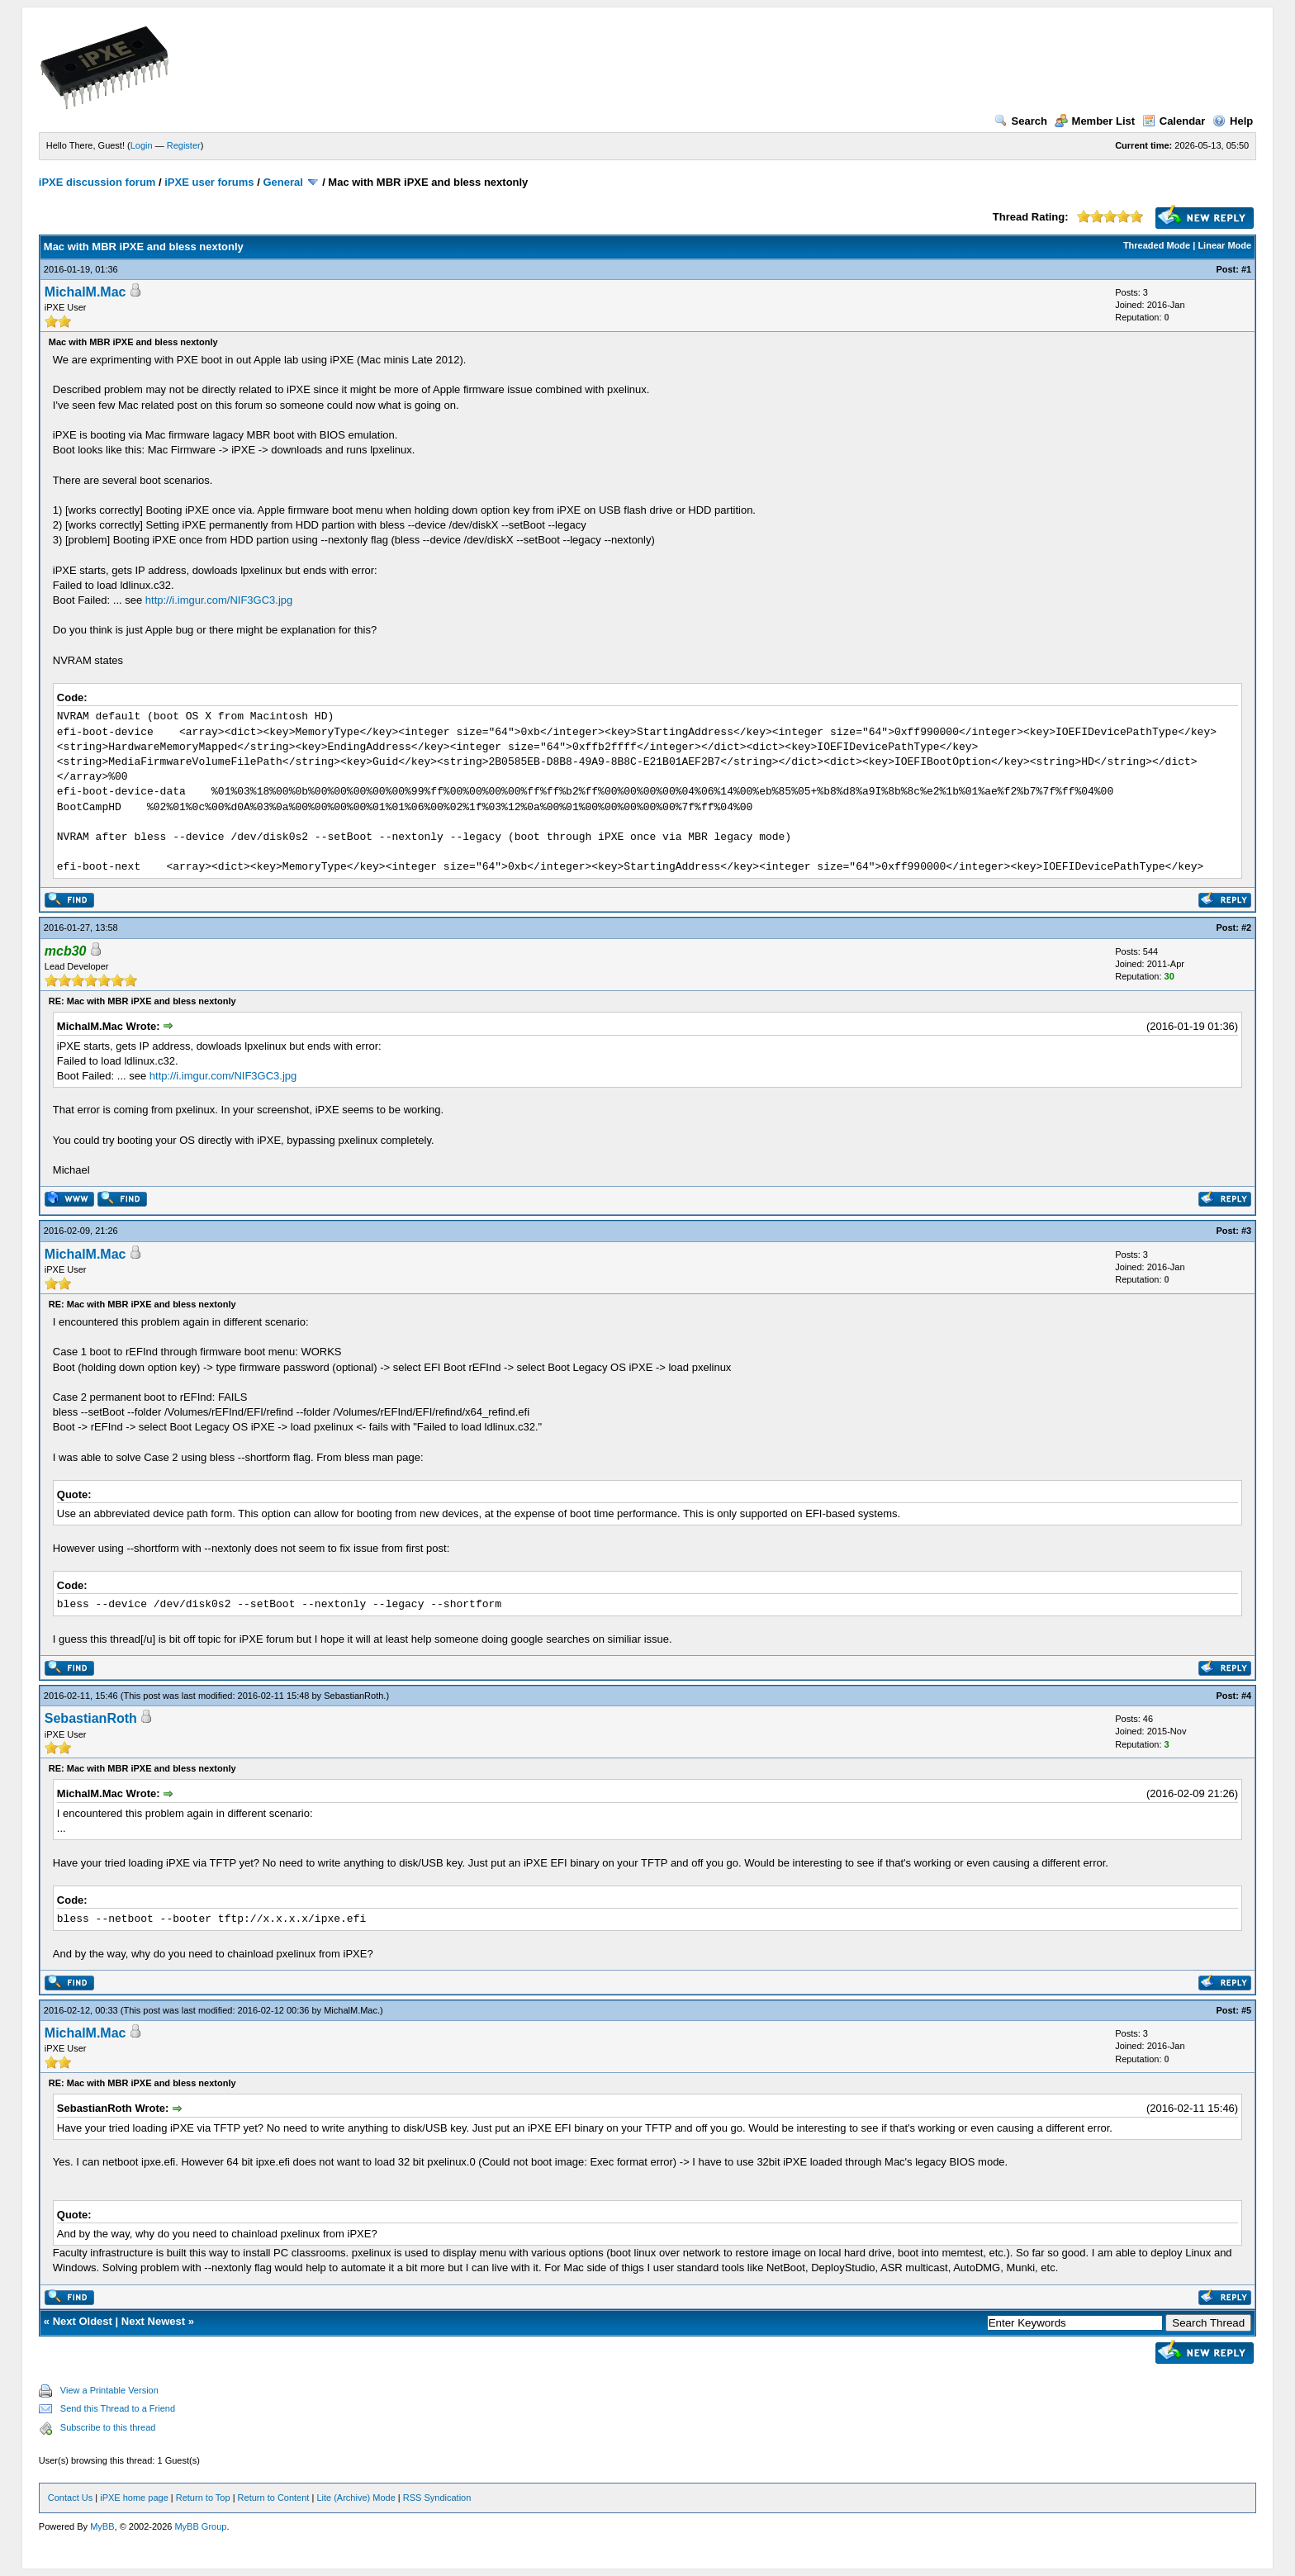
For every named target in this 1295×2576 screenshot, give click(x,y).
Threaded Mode (1156, 245)
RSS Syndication (437, 2497)
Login (141, 145)
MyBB (102, 2526)
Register (184, 145)
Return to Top (203, 2497)
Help (1232, 121)
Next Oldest (82, 2321)
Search (1020, 121)
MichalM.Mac (85, 292)
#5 (1246, 2010)
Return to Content (274, 2497)
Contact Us (70, 2497)
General (282, 182)
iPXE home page (134, 2497)
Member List (1095, 121)
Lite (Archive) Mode (355, 2497)
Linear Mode (1224, 245)
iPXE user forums (209, 182)
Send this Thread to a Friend (117, 2408)
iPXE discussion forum (97, 182)
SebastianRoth (353, 1696)
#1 (1246, 269)
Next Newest (153, 2321)
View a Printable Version (109, 2390)
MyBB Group (200, 2526)
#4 (1246, 1696)
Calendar (1174, 121)
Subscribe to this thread (108, 2427)
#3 (1246, 1231)
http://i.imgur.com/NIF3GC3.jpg (218, 600)
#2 (1246, 927)
